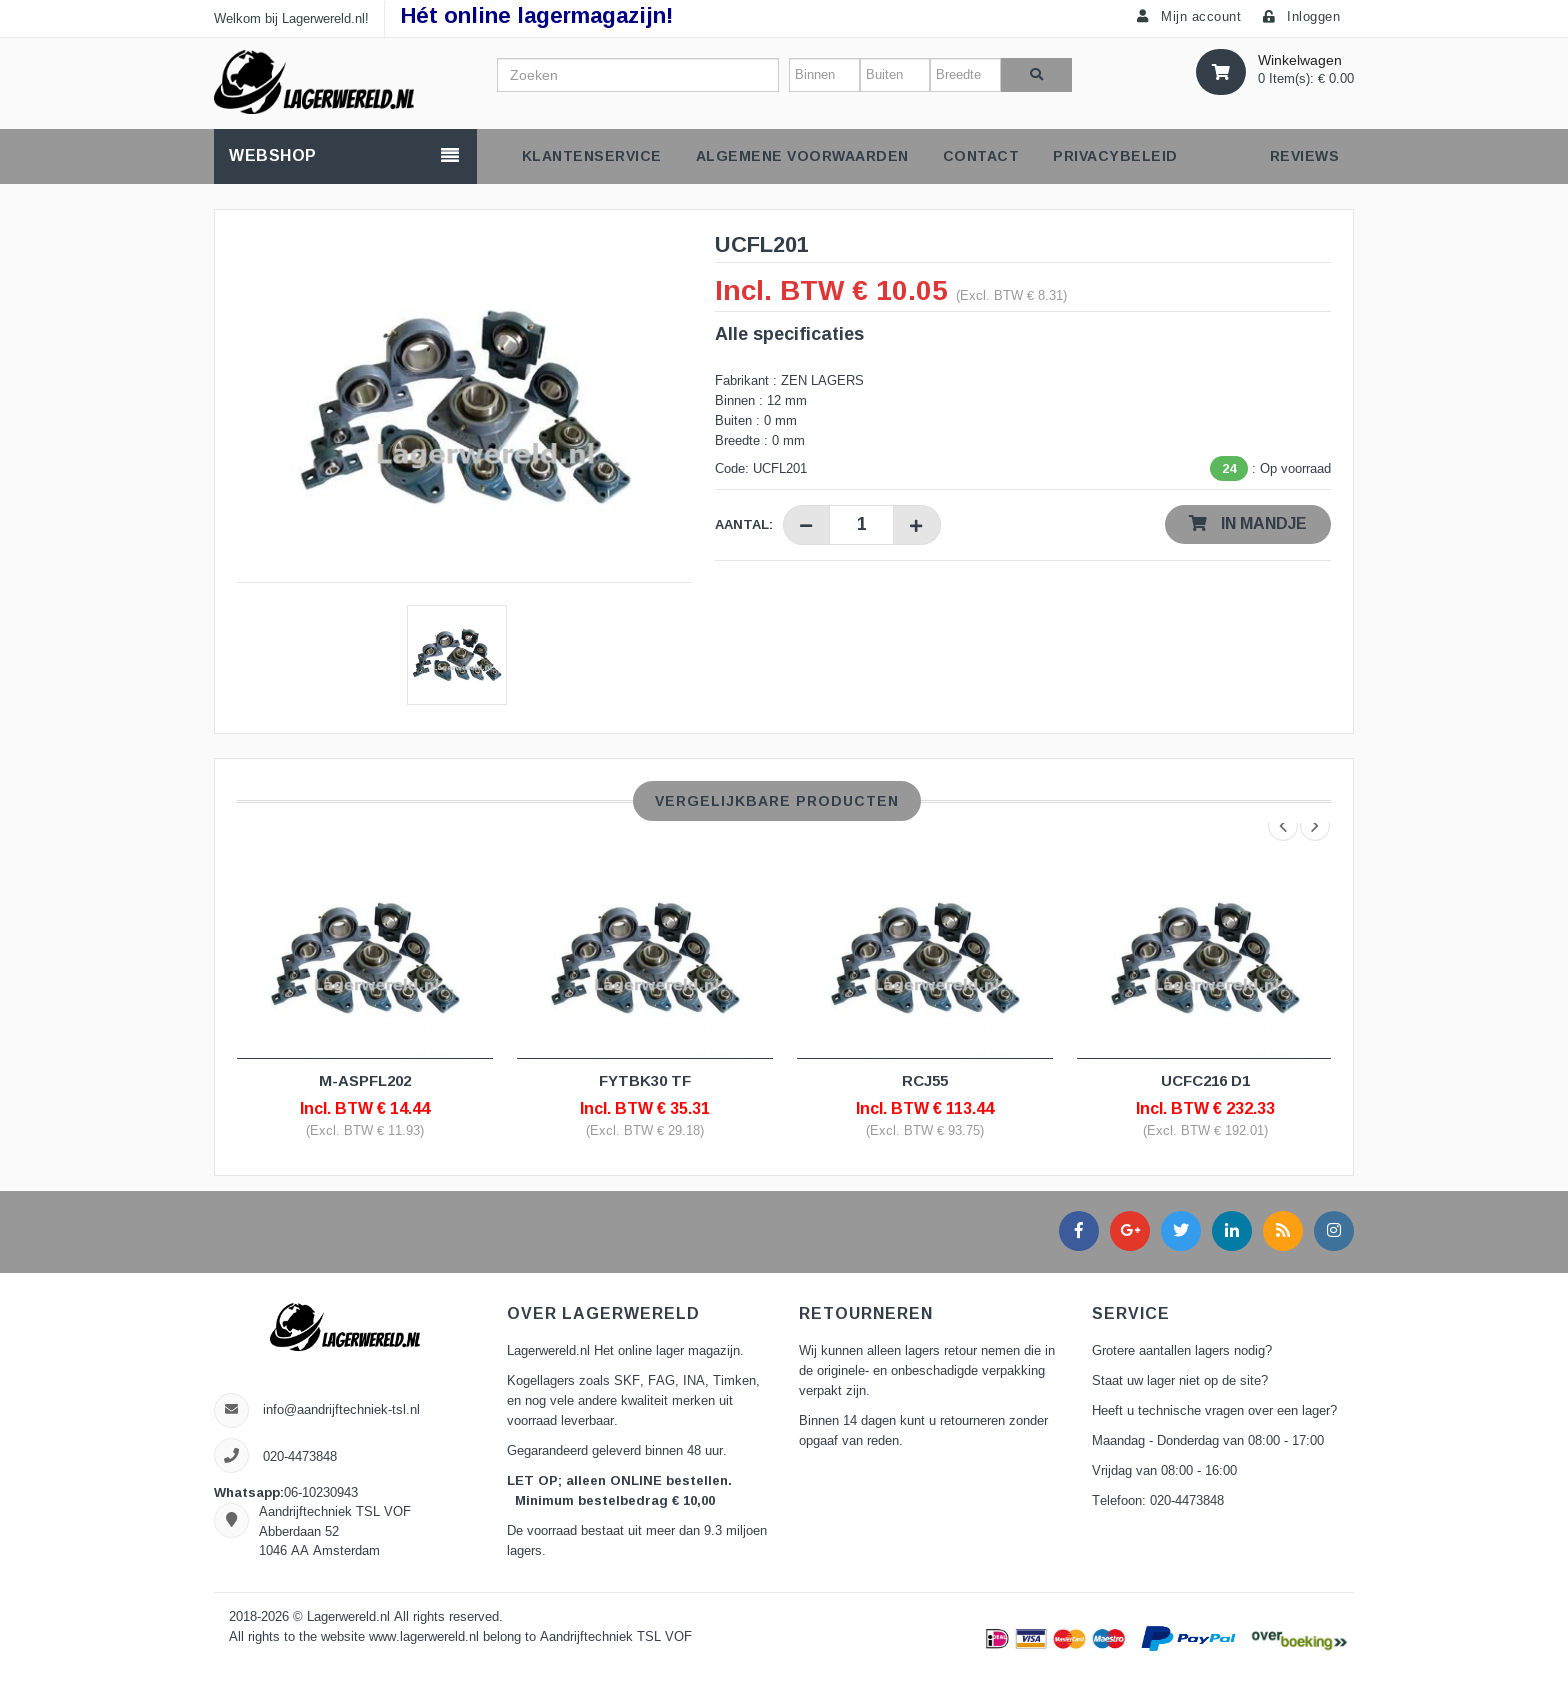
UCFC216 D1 (1205, 1080)
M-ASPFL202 (365, 1080)
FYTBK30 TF (645, 1080)
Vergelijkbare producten (777, 801)
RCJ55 (925, 1080)
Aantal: (744, 524)
